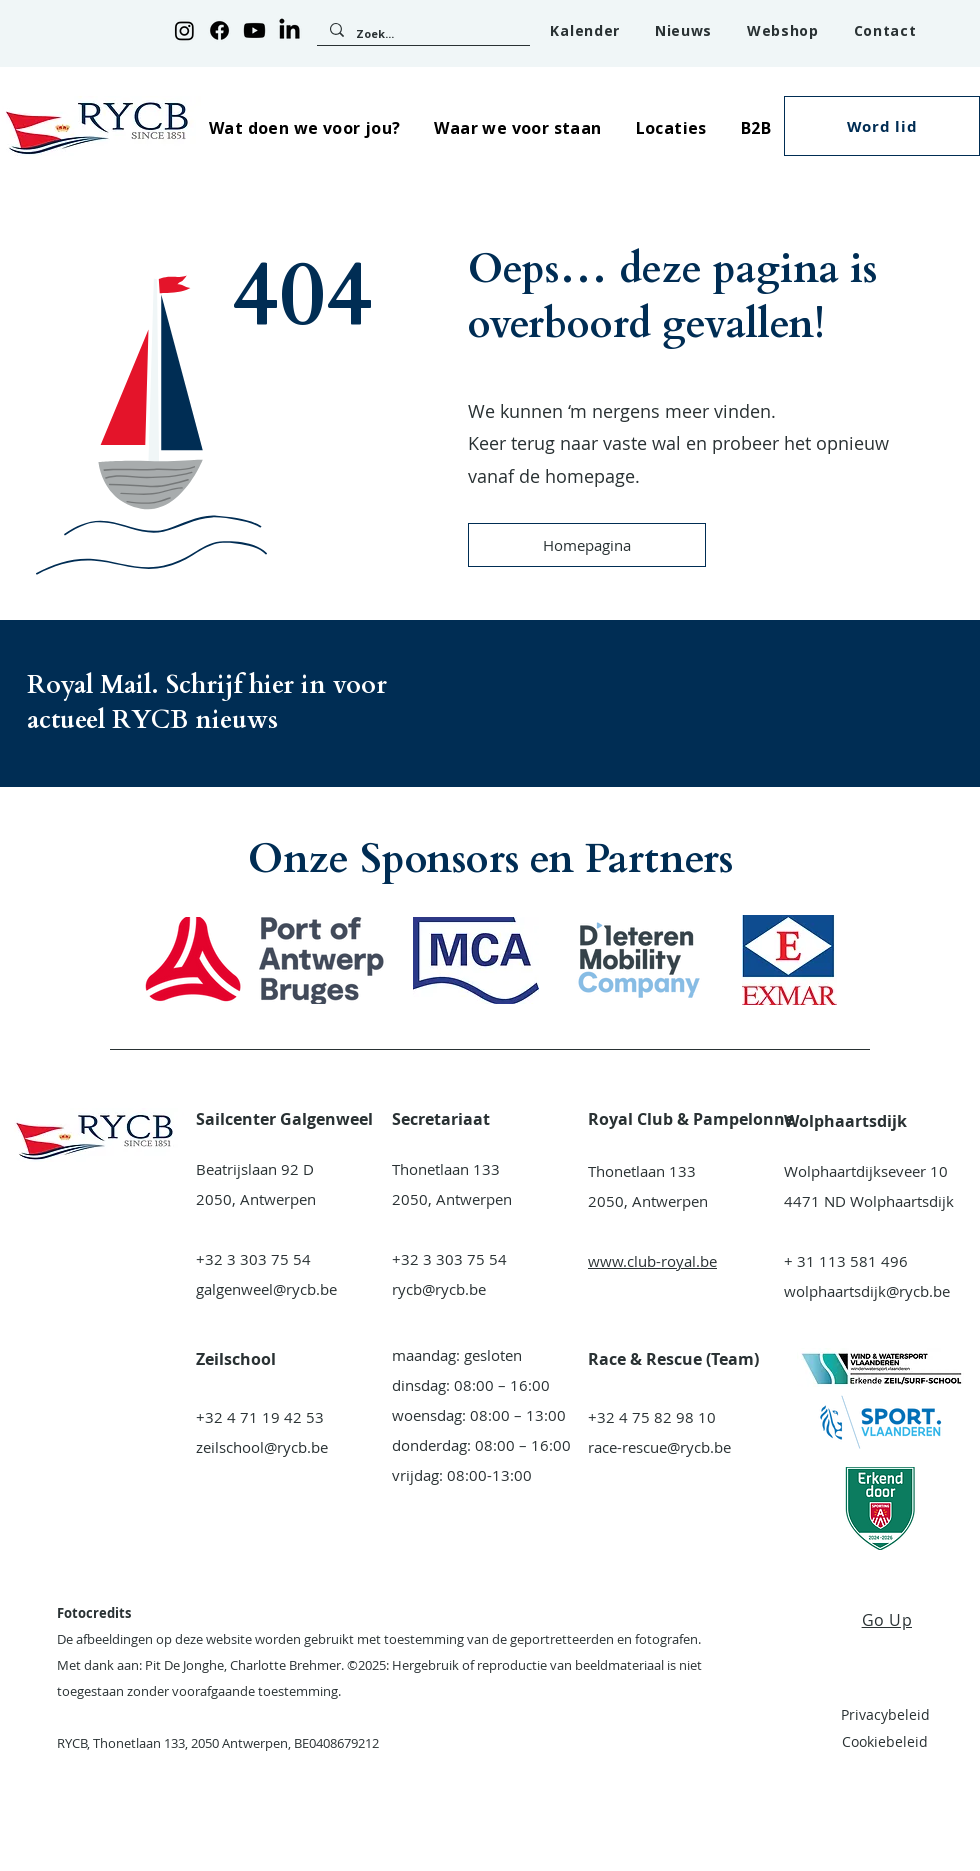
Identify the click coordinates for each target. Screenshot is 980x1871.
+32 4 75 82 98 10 (652, 1417)
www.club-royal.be (652, 1261)
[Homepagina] (587, 545)
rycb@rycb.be (439, 1289)
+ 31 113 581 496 (846, 1261)
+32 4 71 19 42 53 (260, 1417)
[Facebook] (219, 30)
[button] (304, 127)
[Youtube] (254, 30)
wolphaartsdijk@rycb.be (867, 1291)
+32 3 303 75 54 (253, 1259)
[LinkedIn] (289, 30)
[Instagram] (184, 30)
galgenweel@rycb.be (266, 1289)
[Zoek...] (422, 34)
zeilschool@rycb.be (262, 1447)
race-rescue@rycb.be (659, 1447)
